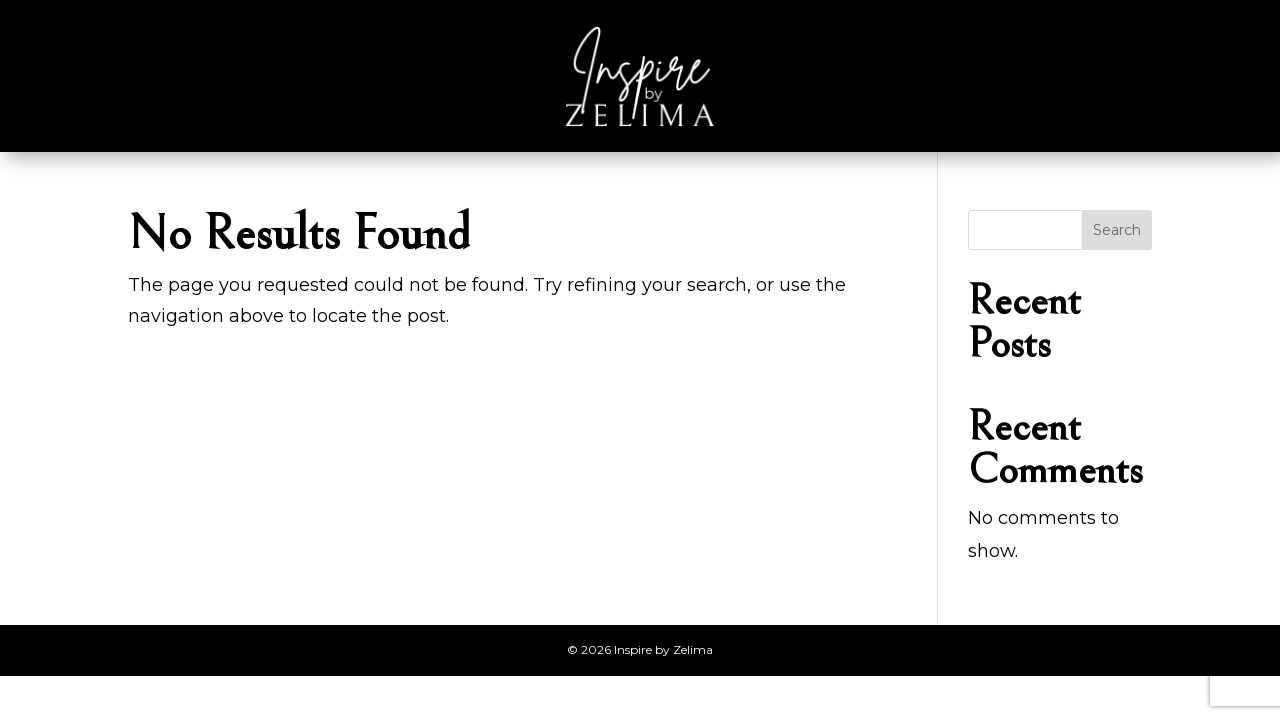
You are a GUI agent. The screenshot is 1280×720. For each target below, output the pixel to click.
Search (1117, 230)
